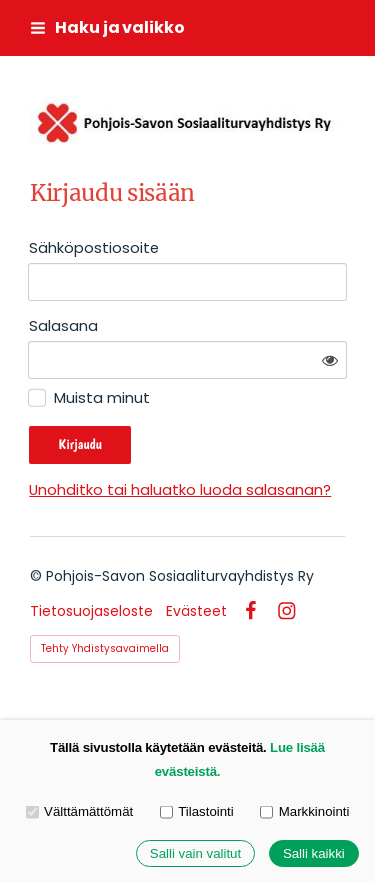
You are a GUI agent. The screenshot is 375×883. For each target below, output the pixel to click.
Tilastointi (197, 811)
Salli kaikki (314, 853)
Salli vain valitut (195, 853)
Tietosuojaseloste (91, 611)
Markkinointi (304, 811)
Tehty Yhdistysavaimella (105, 648)
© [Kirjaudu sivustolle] (38, 576)
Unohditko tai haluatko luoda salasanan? (180, 490)
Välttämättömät (80, 811)
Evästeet (196, 611)
